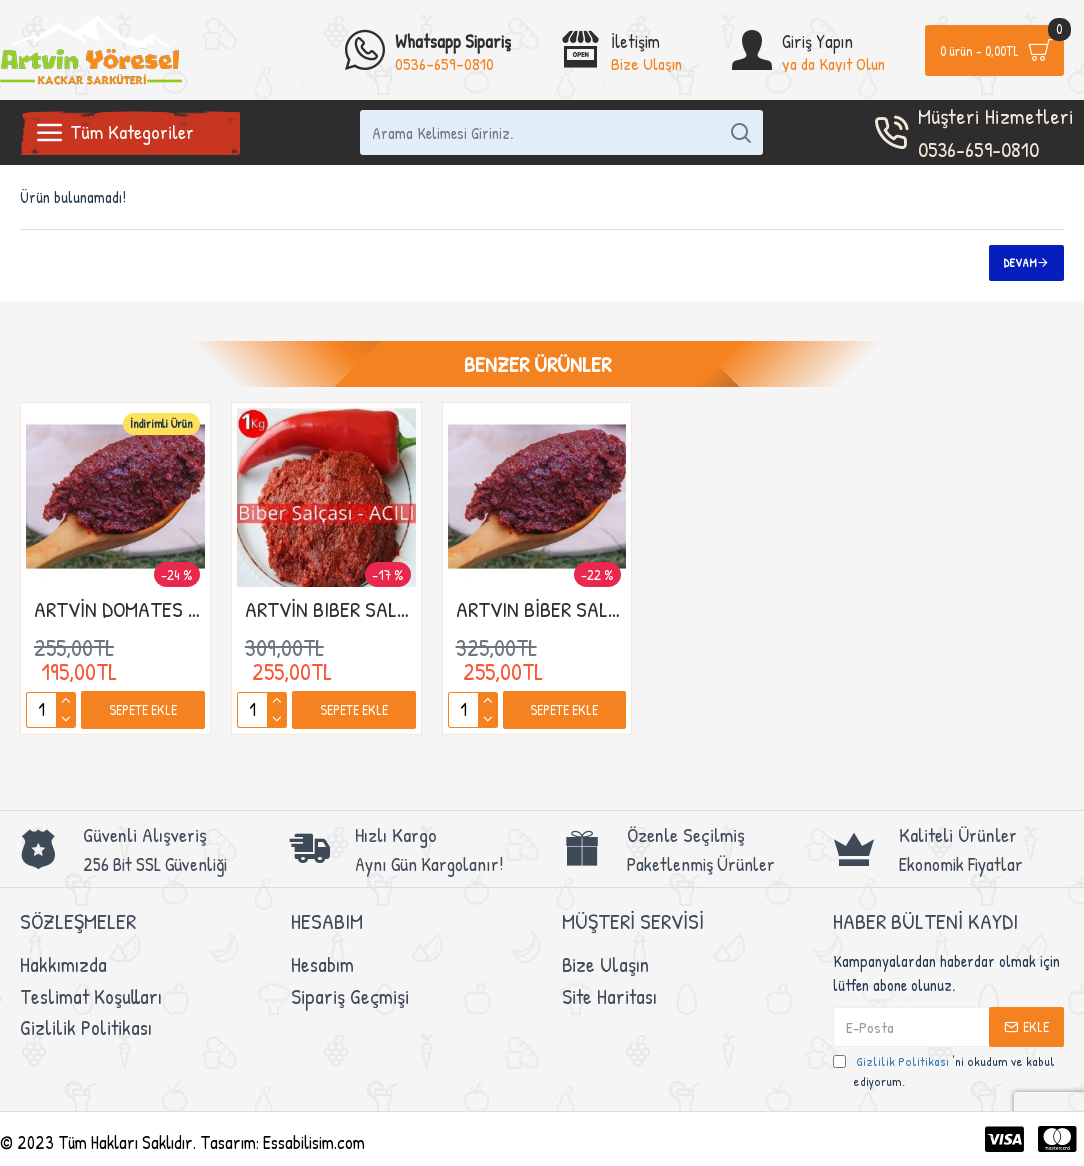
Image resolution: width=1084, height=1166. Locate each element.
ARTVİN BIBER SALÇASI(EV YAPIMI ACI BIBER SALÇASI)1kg (330, 609)
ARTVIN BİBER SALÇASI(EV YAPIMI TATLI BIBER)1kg (541, 609)
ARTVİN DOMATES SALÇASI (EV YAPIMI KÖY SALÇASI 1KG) (119, 609)
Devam (1020, 262)
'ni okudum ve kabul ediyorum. (944, 1071)
